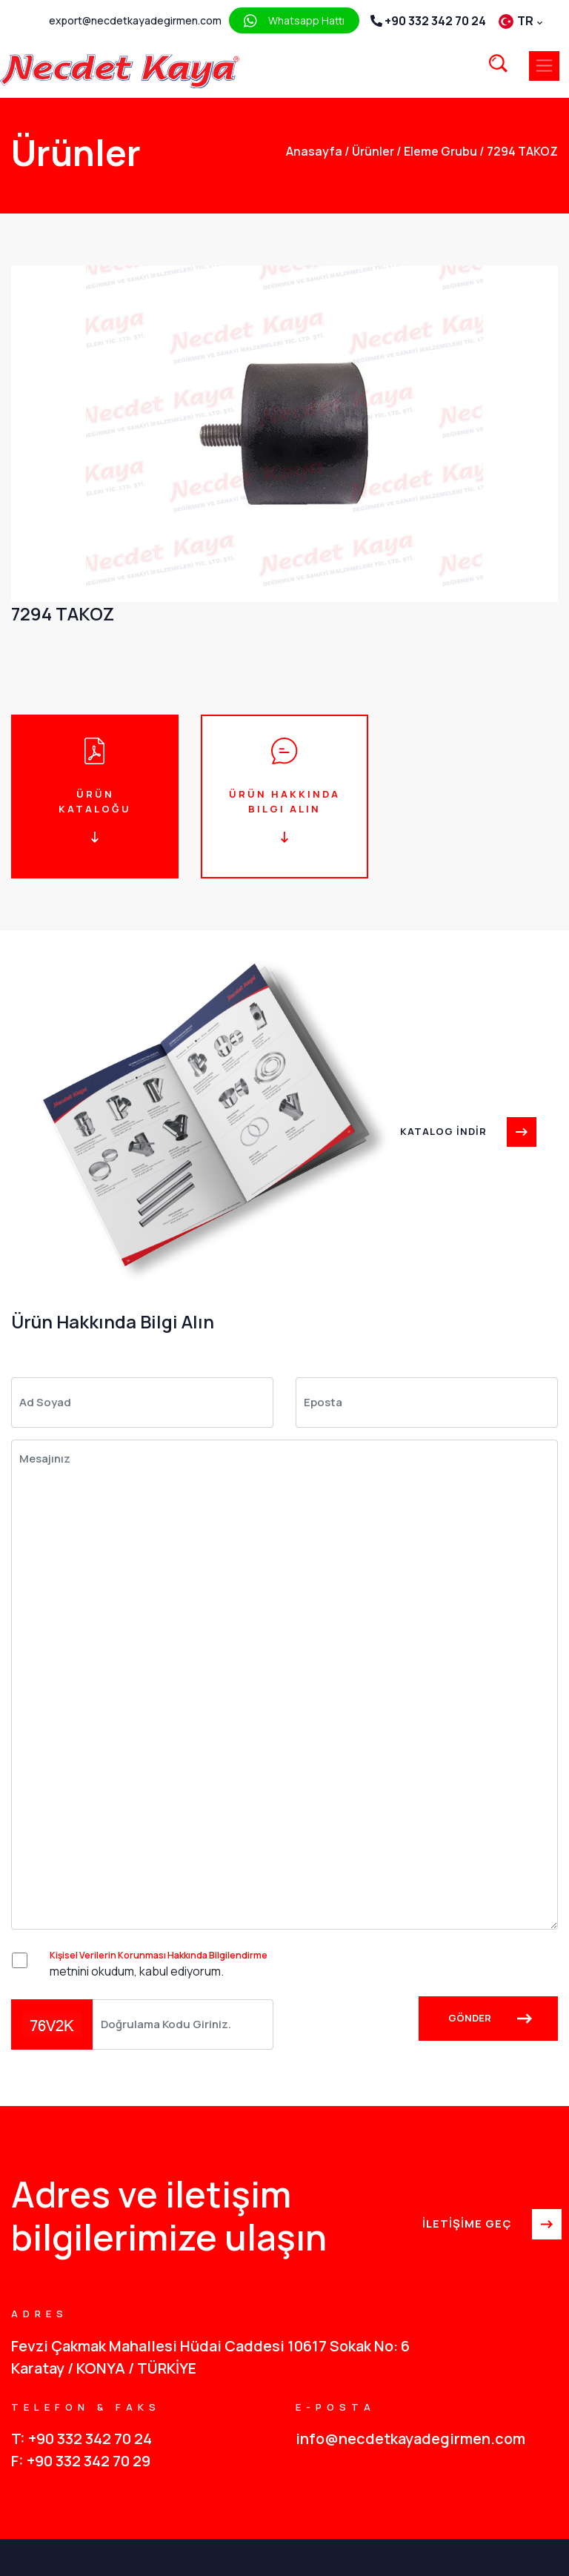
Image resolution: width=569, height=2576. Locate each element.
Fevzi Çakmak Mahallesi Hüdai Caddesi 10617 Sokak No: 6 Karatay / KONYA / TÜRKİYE (210, 2357)
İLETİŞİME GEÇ (490, 2224)
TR (520, 21)
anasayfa (314, 151)
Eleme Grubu (436, 151)
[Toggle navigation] (544, 66)
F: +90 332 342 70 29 (80, 2461)
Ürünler (369, 151)
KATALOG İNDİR (466, 1131)
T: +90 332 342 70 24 (81, 2438)
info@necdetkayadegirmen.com (410, 2438)
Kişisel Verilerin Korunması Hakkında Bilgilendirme (158, 1955)
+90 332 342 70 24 (428, 21)
